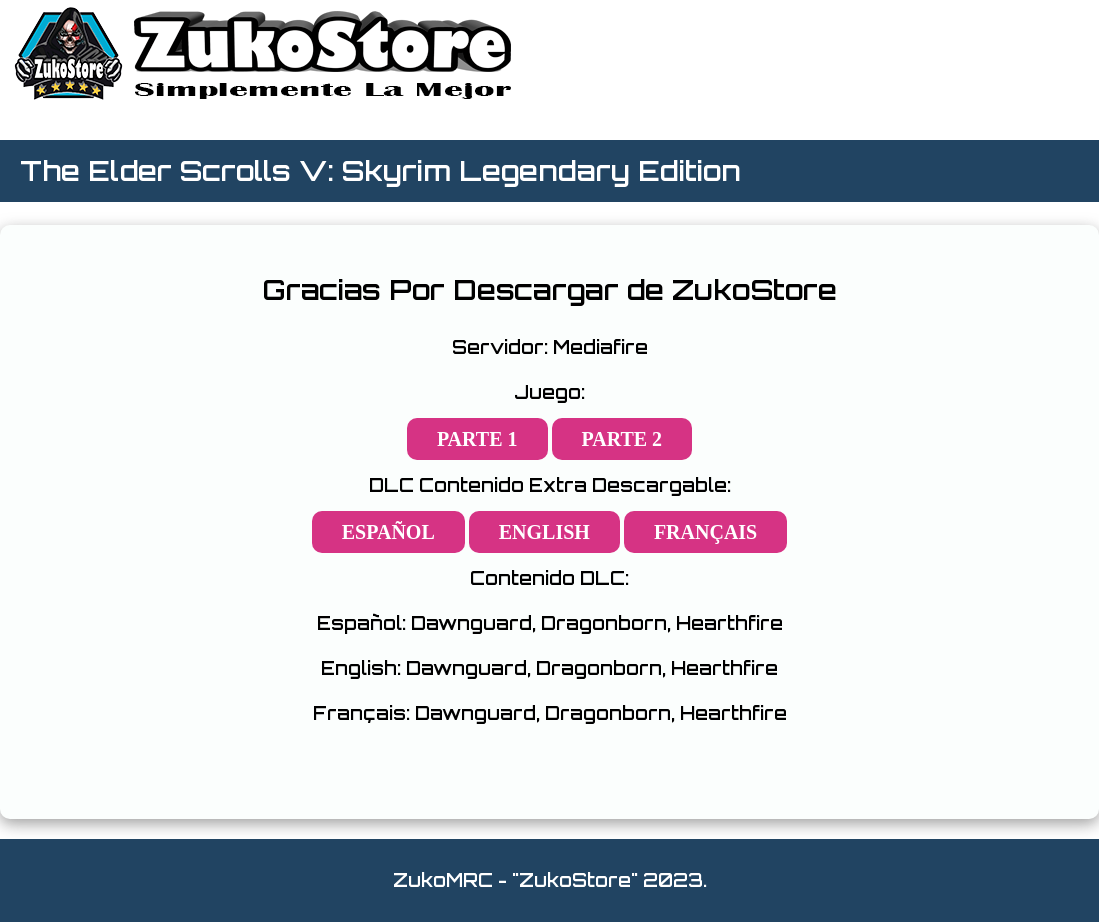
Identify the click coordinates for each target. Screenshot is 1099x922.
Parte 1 (477, 439)
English (544, 532)
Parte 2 (622, 439)
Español (388, 532)
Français (705, 532)
